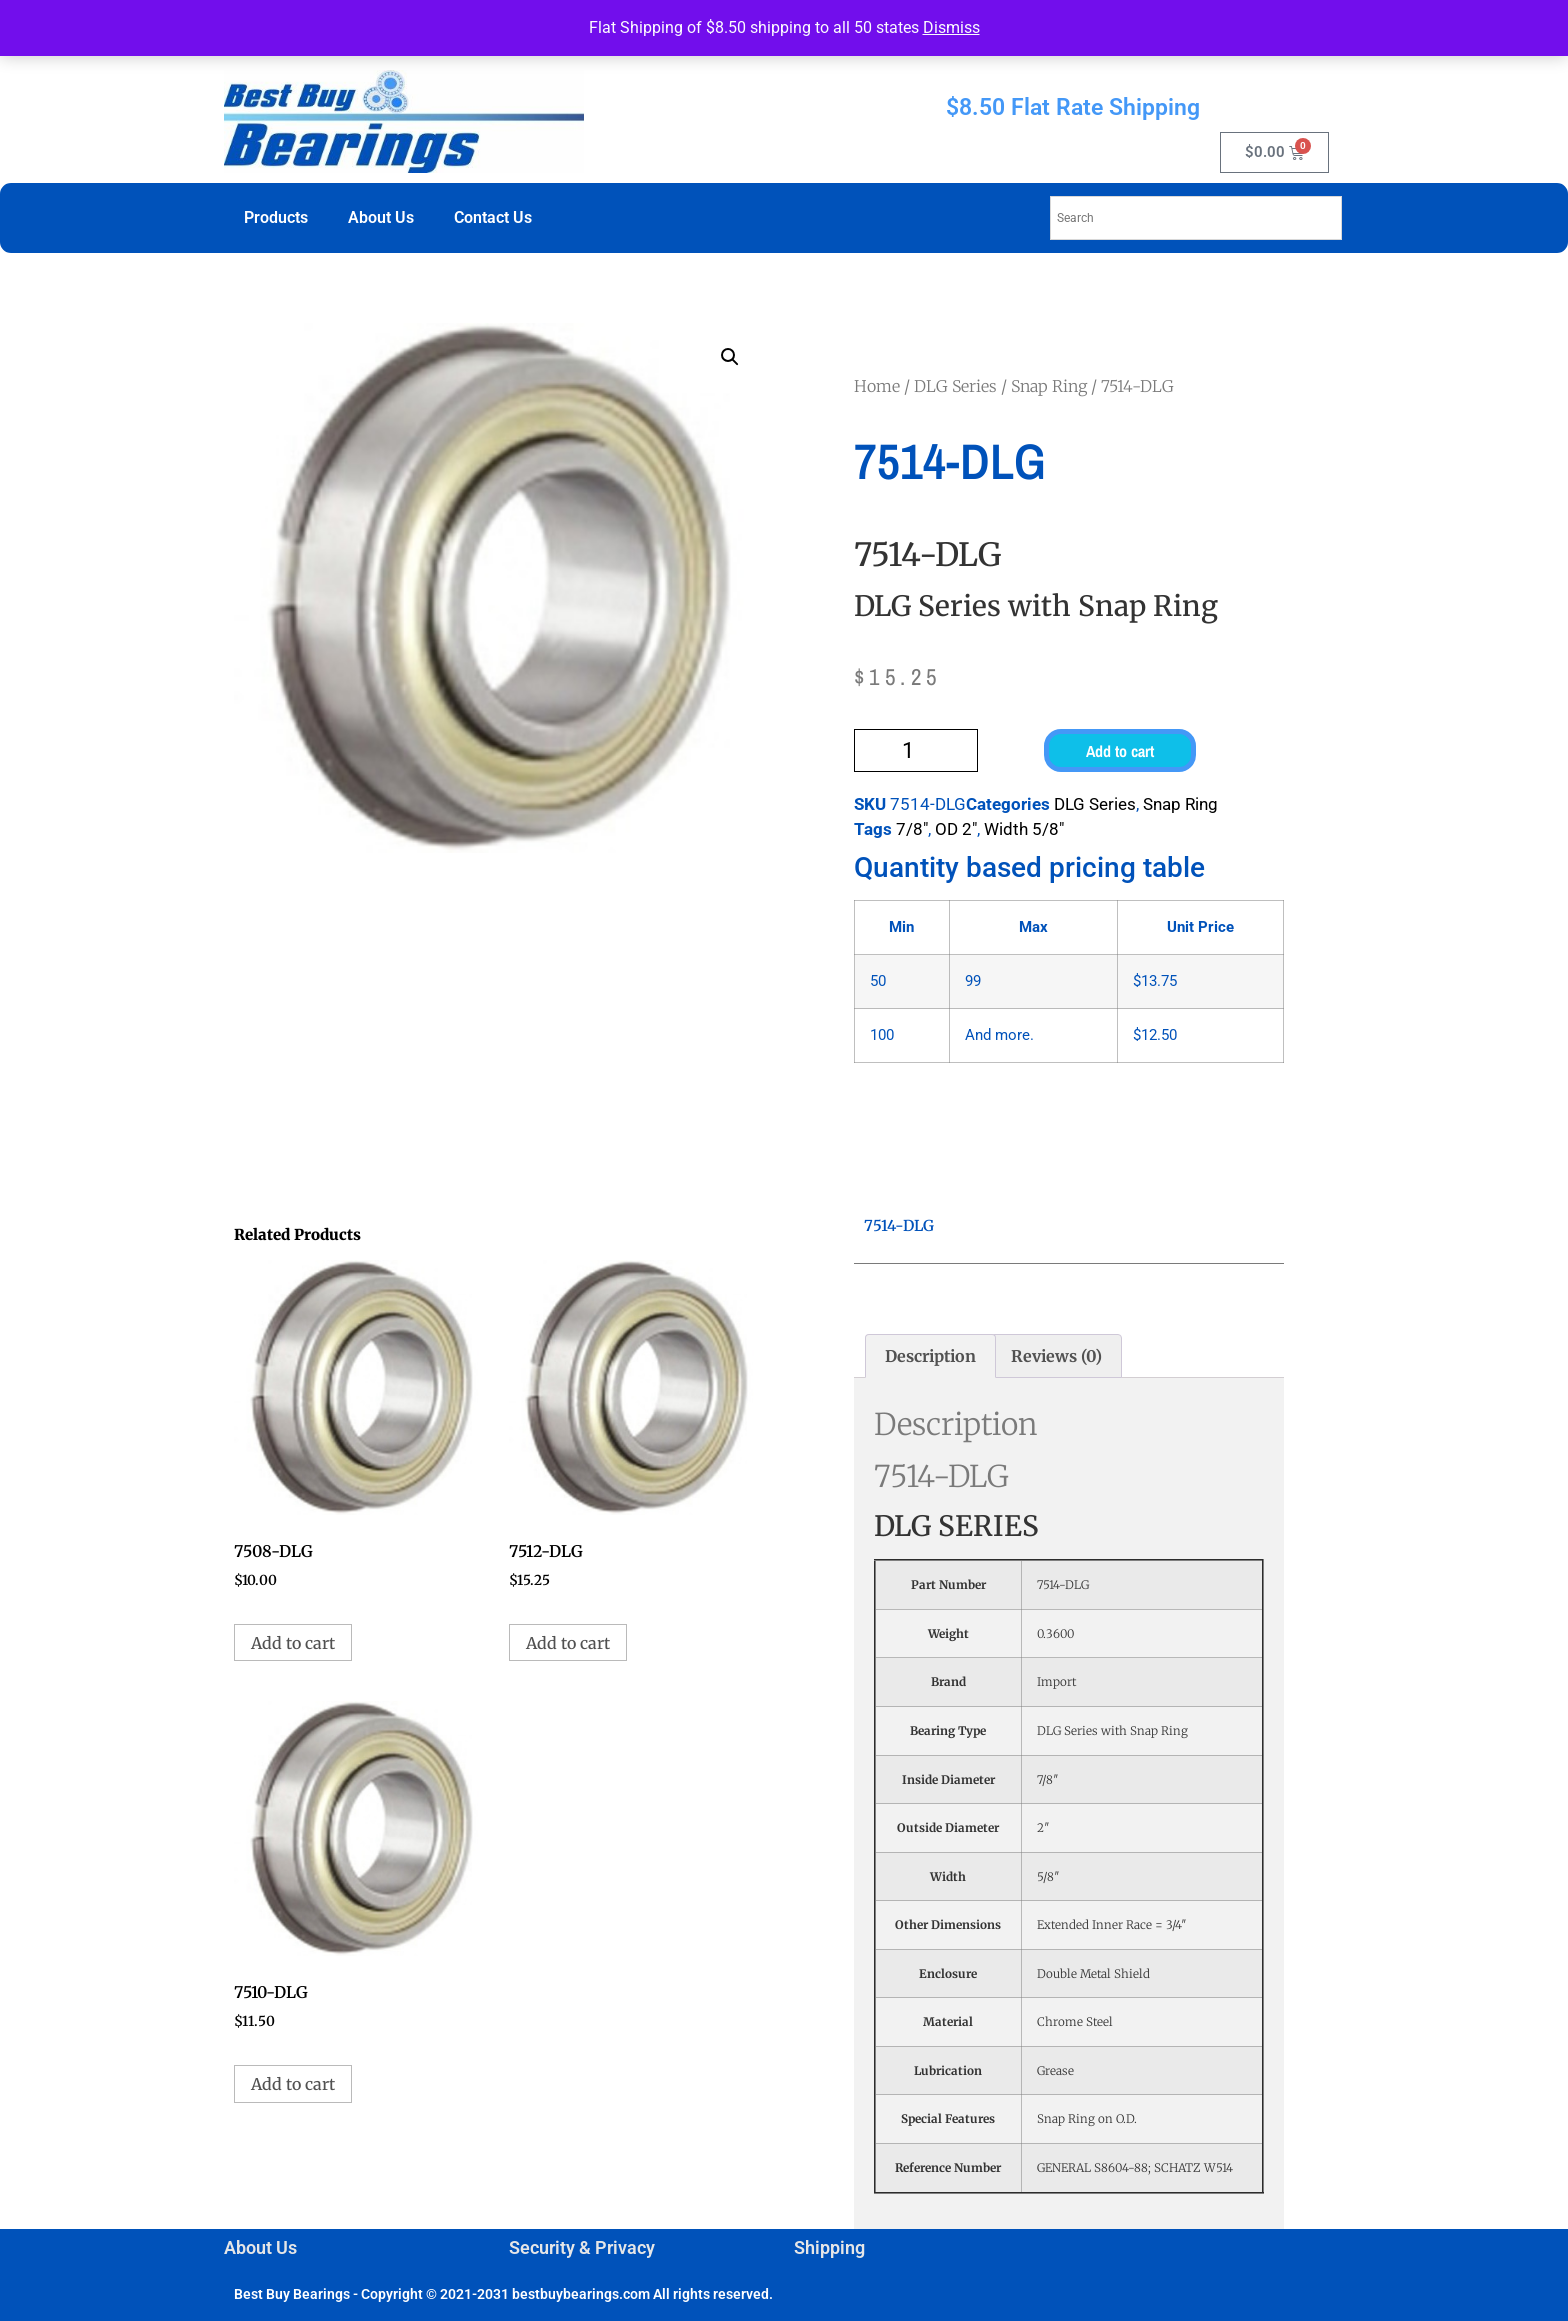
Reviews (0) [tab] (1056, 1356)
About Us (381, 217)
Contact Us (493, 217)
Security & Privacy (582, 2247)
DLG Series (955, 386)
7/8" (912, 829)
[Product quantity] (916, 750)
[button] (730, 357)
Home (877, 386)
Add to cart (1120, 751)
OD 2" (956, 829)
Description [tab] (930, 1356)
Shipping (829, 2247)
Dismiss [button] (951, 27)
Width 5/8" (1024, 829)
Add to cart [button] (293, 1643)
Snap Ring (1049, 386)
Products (276, 217)
